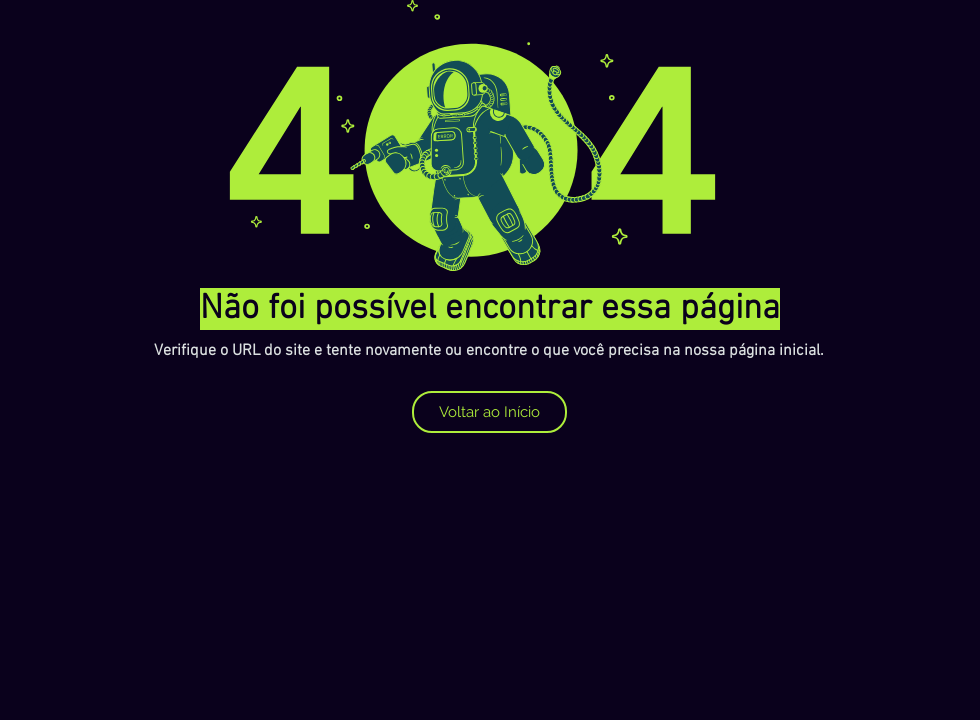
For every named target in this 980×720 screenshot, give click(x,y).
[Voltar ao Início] (489, 412)
